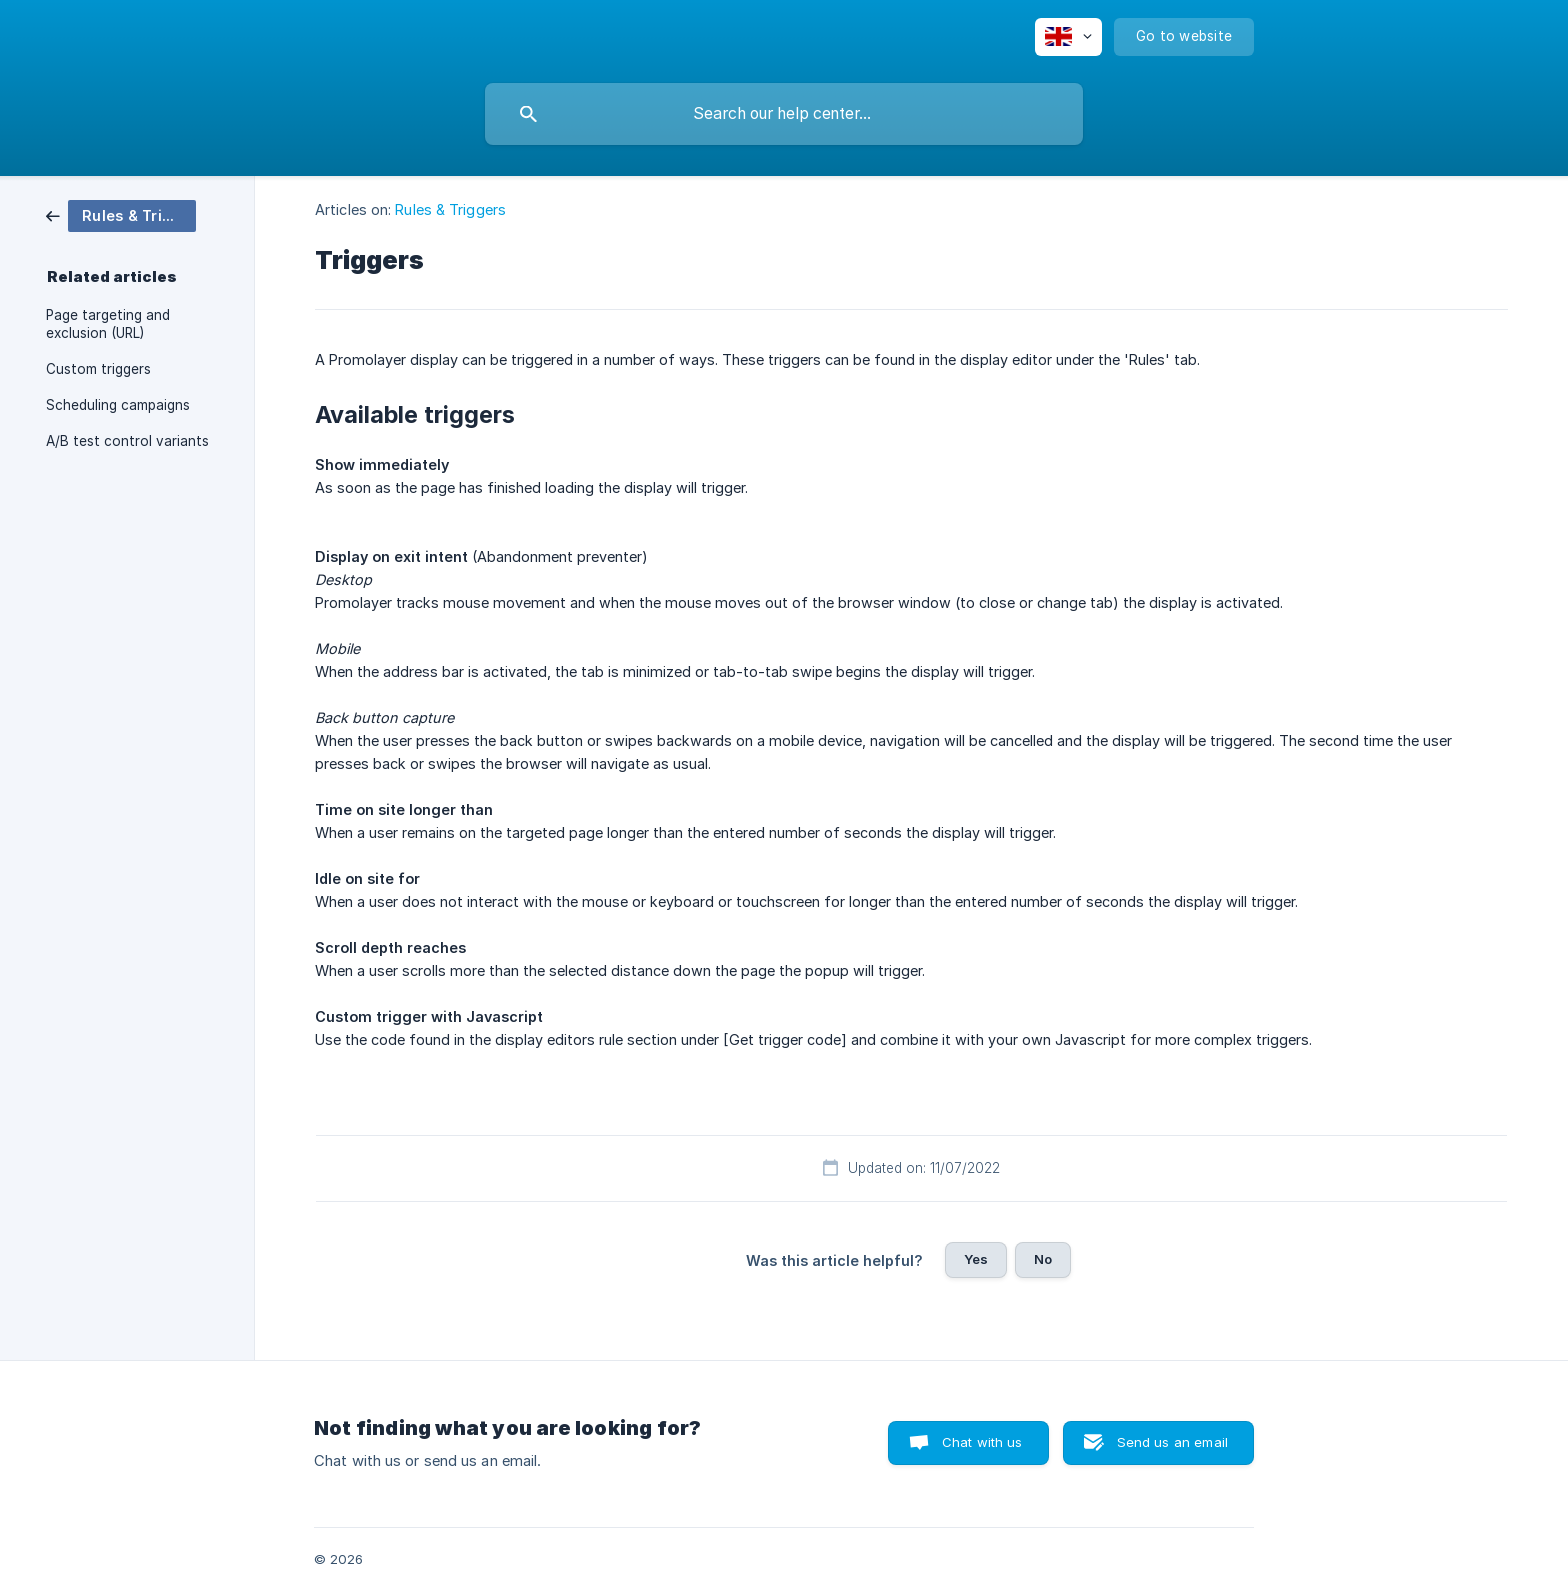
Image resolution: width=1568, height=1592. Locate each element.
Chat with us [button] (982, 1442)
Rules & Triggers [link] (450, 209)
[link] (121, 214)
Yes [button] (976, 1259)
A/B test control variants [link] (127, 441)
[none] (1068, 37)
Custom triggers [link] (98, 369)
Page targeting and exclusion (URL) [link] (108, 324)
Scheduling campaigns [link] (118, 405)
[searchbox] (784, 114)
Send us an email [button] (1172, 1442)
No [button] (1043, 1259)
